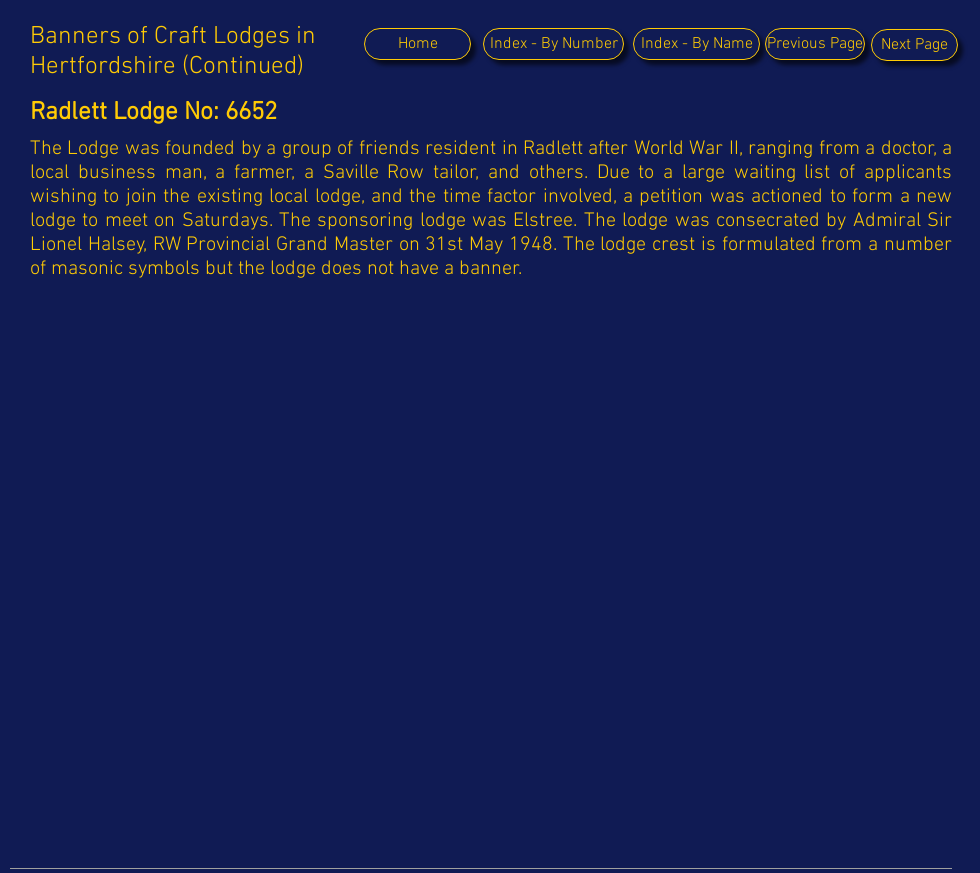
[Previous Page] (815, 44)
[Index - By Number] (553, 44)
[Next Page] (914, 45)
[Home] (417, 44)
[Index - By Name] (696, 44)
